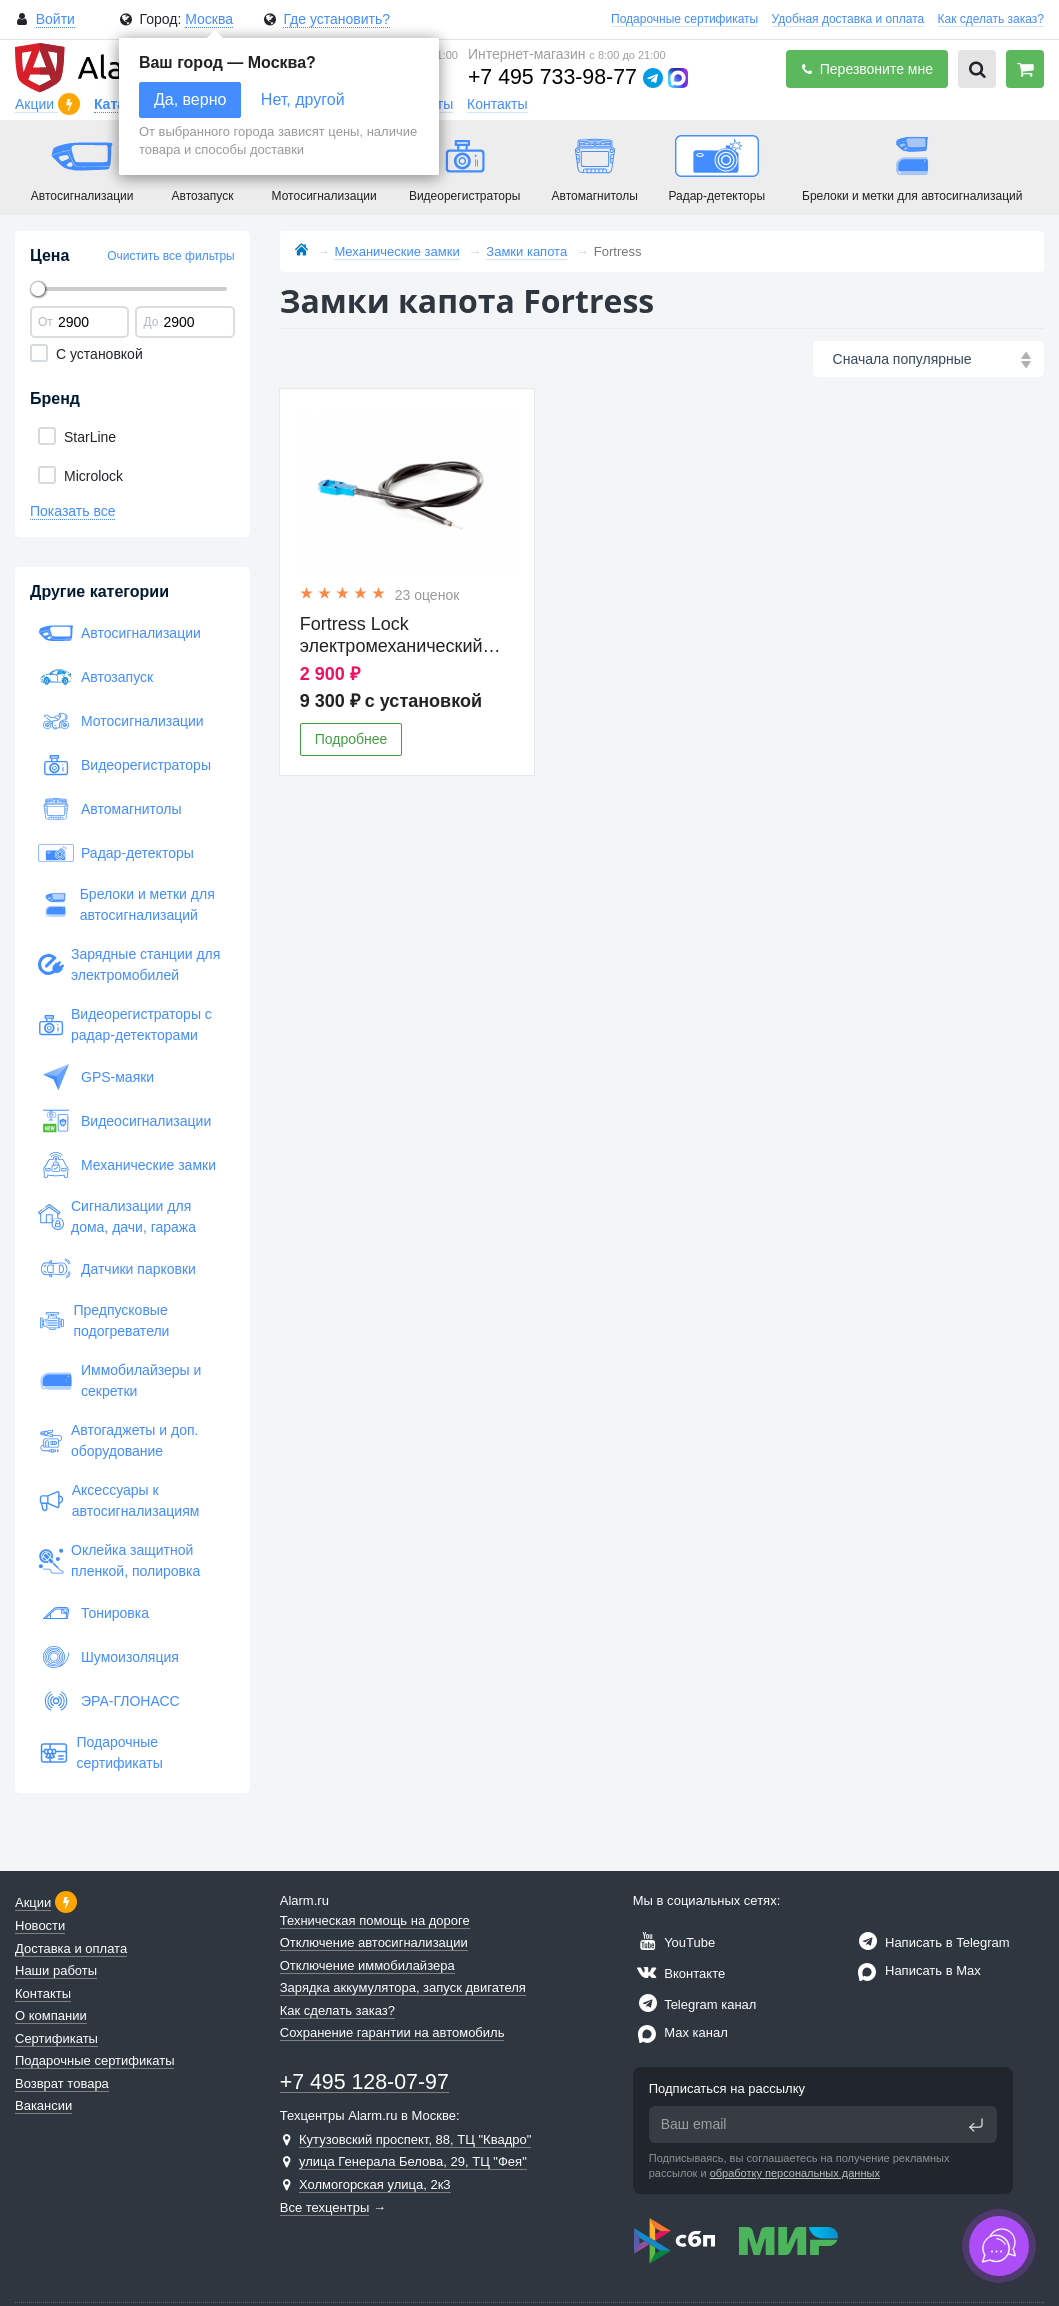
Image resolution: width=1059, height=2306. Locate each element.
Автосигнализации (119, 633)
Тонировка (93, 1613)
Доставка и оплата (71, 1948)
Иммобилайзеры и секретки (119, 1380)
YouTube (674, 1942)
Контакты (497, 104)
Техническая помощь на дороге (375, 1920)
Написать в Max (916, 1970)
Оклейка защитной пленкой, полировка (119, 1560)
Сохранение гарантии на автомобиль (392, 2032)
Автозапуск (95, 677)
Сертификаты (56, 2038)
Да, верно (190, 99)
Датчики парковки (117, 1269)
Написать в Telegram (931, 1942)
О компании (51, 2015)
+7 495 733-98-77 (552, 77)
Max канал (680, 2032)
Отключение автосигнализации (374, 1942)
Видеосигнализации (124, 1121)
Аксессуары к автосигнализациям (118, 1500)
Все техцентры (325, 2207)
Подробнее (351, 739)
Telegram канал (695, 2004)
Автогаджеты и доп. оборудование (118, 1440)
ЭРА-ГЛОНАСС (109, 1701)
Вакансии (43, 2105)
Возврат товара (62, 2083)
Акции (36, 104)
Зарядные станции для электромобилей (129, 964)
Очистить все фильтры (171, 256)
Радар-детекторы (116, 853)
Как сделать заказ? (991, 19)
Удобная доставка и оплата (848, 19)
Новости (40, 1925)
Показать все (72, 511)
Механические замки (127, 1165)
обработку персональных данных (795, 2173)
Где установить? (336, 19)
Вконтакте (679, 1973)
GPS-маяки (96, 1077)
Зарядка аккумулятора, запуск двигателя (403, 1987)
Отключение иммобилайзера (367, 1965)
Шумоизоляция (108, 1657)
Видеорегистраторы (124, 765)
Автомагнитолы (110, 809)
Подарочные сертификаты (684, 19)
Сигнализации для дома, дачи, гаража (117, 1216)
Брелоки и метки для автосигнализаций (126, 904)
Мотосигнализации (121, 721)
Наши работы (56, 1970)
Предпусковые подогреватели (103, 1320)
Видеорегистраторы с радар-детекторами (125, 1024)
